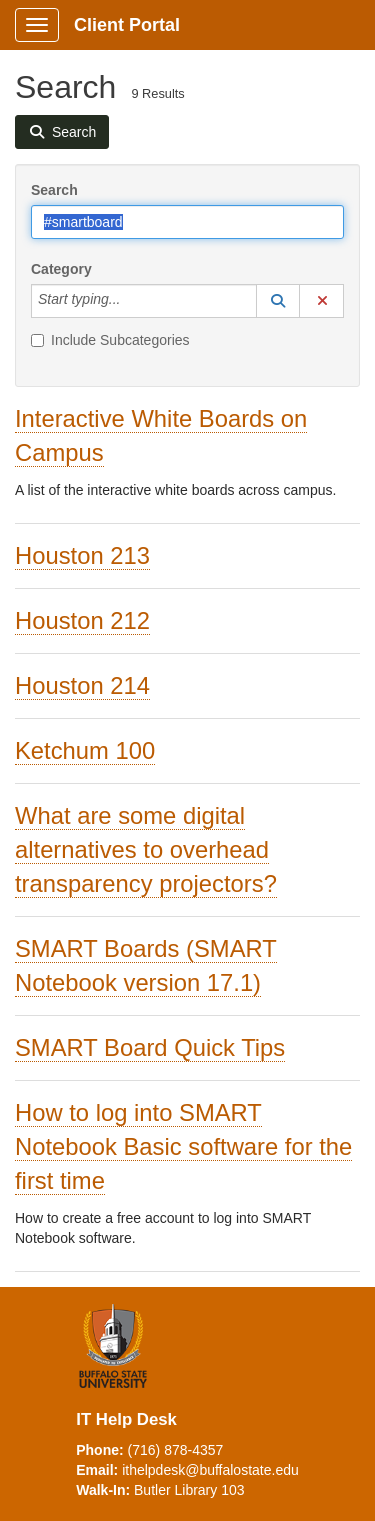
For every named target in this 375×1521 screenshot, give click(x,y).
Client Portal (127, 25)
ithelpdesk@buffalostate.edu (210, 1470)
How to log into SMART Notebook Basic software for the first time (183, 1146)
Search (54, 190)
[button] (278, 301)
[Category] (131, 301)
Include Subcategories (110, 340)
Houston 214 (82, 685)
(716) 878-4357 (176, 1450)
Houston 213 (82, 555)
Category (61, 269)
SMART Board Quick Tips (150, 1047)
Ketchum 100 (85, 750)
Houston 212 (82, 620)
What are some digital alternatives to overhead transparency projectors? (146, 849)
